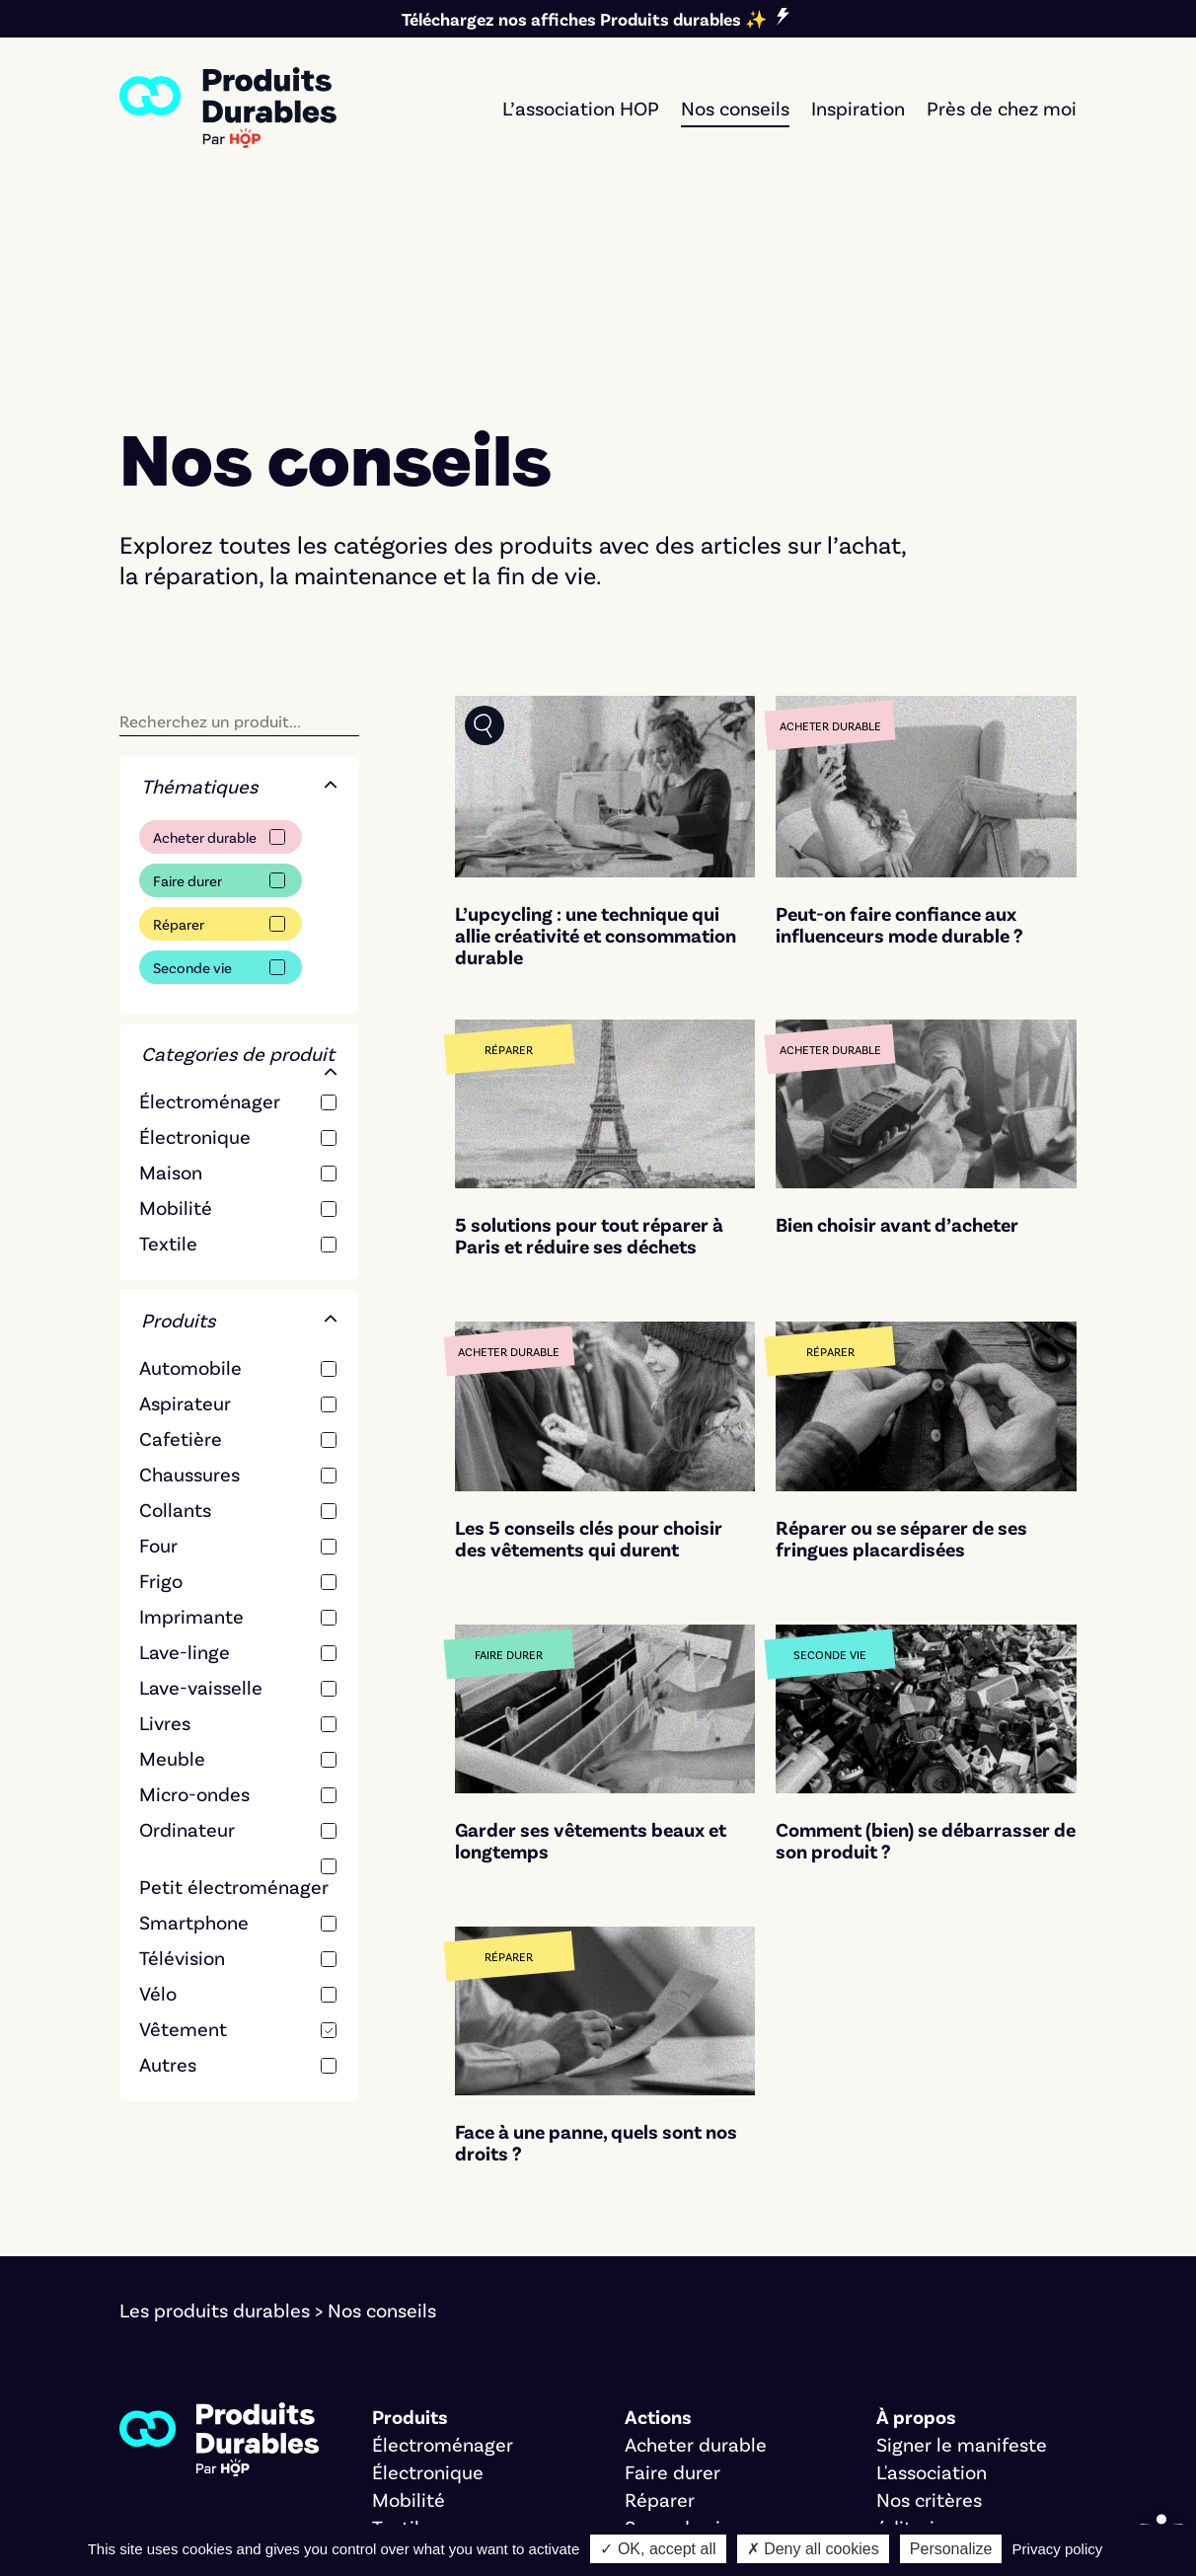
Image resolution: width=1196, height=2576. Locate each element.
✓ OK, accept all (657, 2548)
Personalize (951, 2548)
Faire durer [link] (672, 2305)
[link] (227, 107)
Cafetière (180, 1272)
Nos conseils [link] (735, 107)
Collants (175, 1343)
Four (158, 1379)
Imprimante (191, 1450)
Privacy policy (1057, 2548)
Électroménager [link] (442, 2278)
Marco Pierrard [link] (820, 2495)
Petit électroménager (234, 1720)
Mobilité (175, 1041)
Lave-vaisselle (200, 1521)
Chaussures (189, 1308)
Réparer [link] (660, 2333)
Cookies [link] (317, 2495)
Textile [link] (401, 2361)
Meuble (172, 1592)
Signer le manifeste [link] (961, 2278)
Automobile (190, 1201)
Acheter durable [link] (696, 2278)
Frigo (161, 1414)
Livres (164, 1556)
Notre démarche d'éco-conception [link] (270, 2523)
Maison (170, 1006)
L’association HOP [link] (580, 107)
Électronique (195, 970)
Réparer (178, 758)
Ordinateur (187, 1663)
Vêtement (183, 1862)
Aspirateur (185, 1237)
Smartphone (194, 1756)
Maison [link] (403, 2388)
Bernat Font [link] (517, 2495)
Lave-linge (184, 1485)
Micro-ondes (194, 1627)
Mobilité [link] (408, 2333)
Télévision (182, 1791)
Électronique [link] (428, 2305)
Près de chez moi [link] (1002, 107)
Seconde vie (192, 801)
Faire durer (187, 714)
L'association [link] (931, 2305)
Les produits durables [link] (214, 2144)
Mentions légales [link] (193, 2495)
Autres (167, 1898)
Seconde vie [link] (678, 2361)
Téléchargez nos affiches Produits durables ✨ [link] (584, 19)
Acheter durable (205, 671)
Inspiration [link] (858, 107)
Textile (168, 1077)
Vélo (158, 1827)
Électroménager (209, 935)
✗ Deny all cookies (813, 2548)
